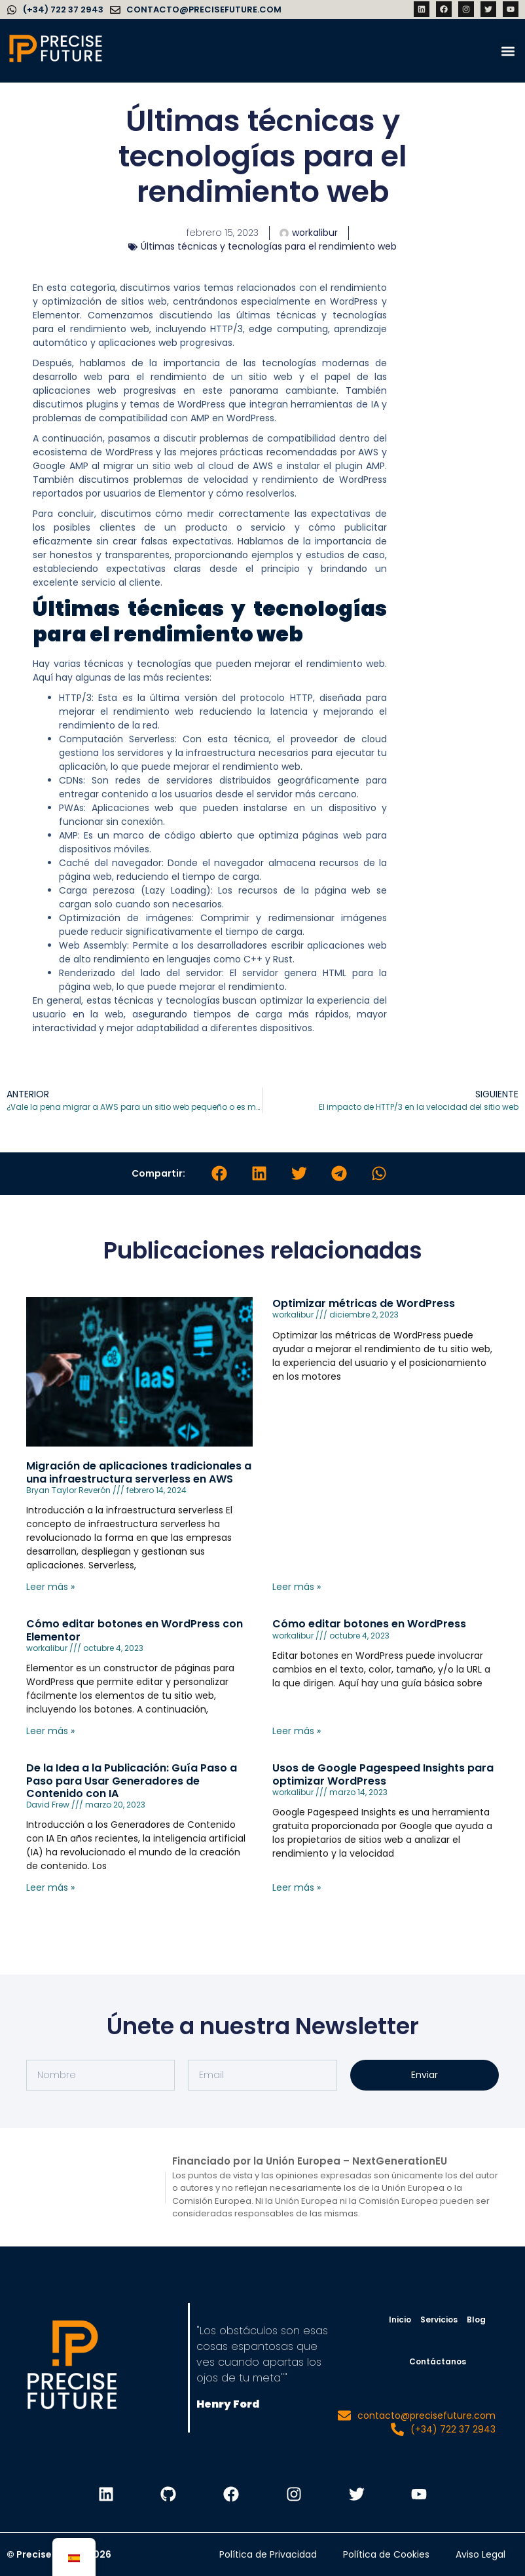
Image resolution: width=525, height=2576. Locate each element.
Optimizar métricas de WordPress (363, 1303)
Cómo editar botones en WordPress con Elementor (134, 1630)
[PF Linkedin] (105, 2494)
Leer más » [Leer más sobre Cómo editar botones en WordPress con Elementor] (50, 1730)
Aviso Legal (480, 2554)
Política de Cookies (386, 2554)
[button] (507, 51)
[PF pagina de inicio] (72, 2368)
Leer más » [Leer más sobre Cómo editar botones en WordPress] (296, 1730)
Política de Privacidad (268, 2554)
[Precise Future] (56, 61)
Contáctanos (437, 2361)
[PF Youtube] (419, 2494)
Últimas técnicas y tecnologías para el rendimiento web (269, 246)
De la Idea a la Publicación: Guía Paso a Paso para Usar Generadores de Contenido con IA (131, 1780)
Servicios (439, 2319)
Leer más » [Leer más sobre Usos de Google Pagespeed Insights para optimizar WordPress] (296, 1887)
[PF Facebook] (231, 2494)
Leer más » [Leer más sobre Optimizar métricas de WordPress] (296, 1586)
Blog (476, 2319)
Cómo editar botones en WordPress (369, 1623)
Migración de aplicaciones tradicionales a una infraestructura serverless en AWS (138, 1472)
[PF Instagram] (293, 2494)
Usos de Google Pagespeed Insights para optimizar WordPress (383, 1774)
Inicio (400, 2319)
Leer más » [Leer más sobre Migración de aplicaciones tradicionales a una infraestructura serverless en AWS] (50, 1586)
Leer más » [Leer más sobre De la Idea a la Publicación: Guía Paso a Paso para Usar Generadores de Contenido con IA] (50, 1887)
